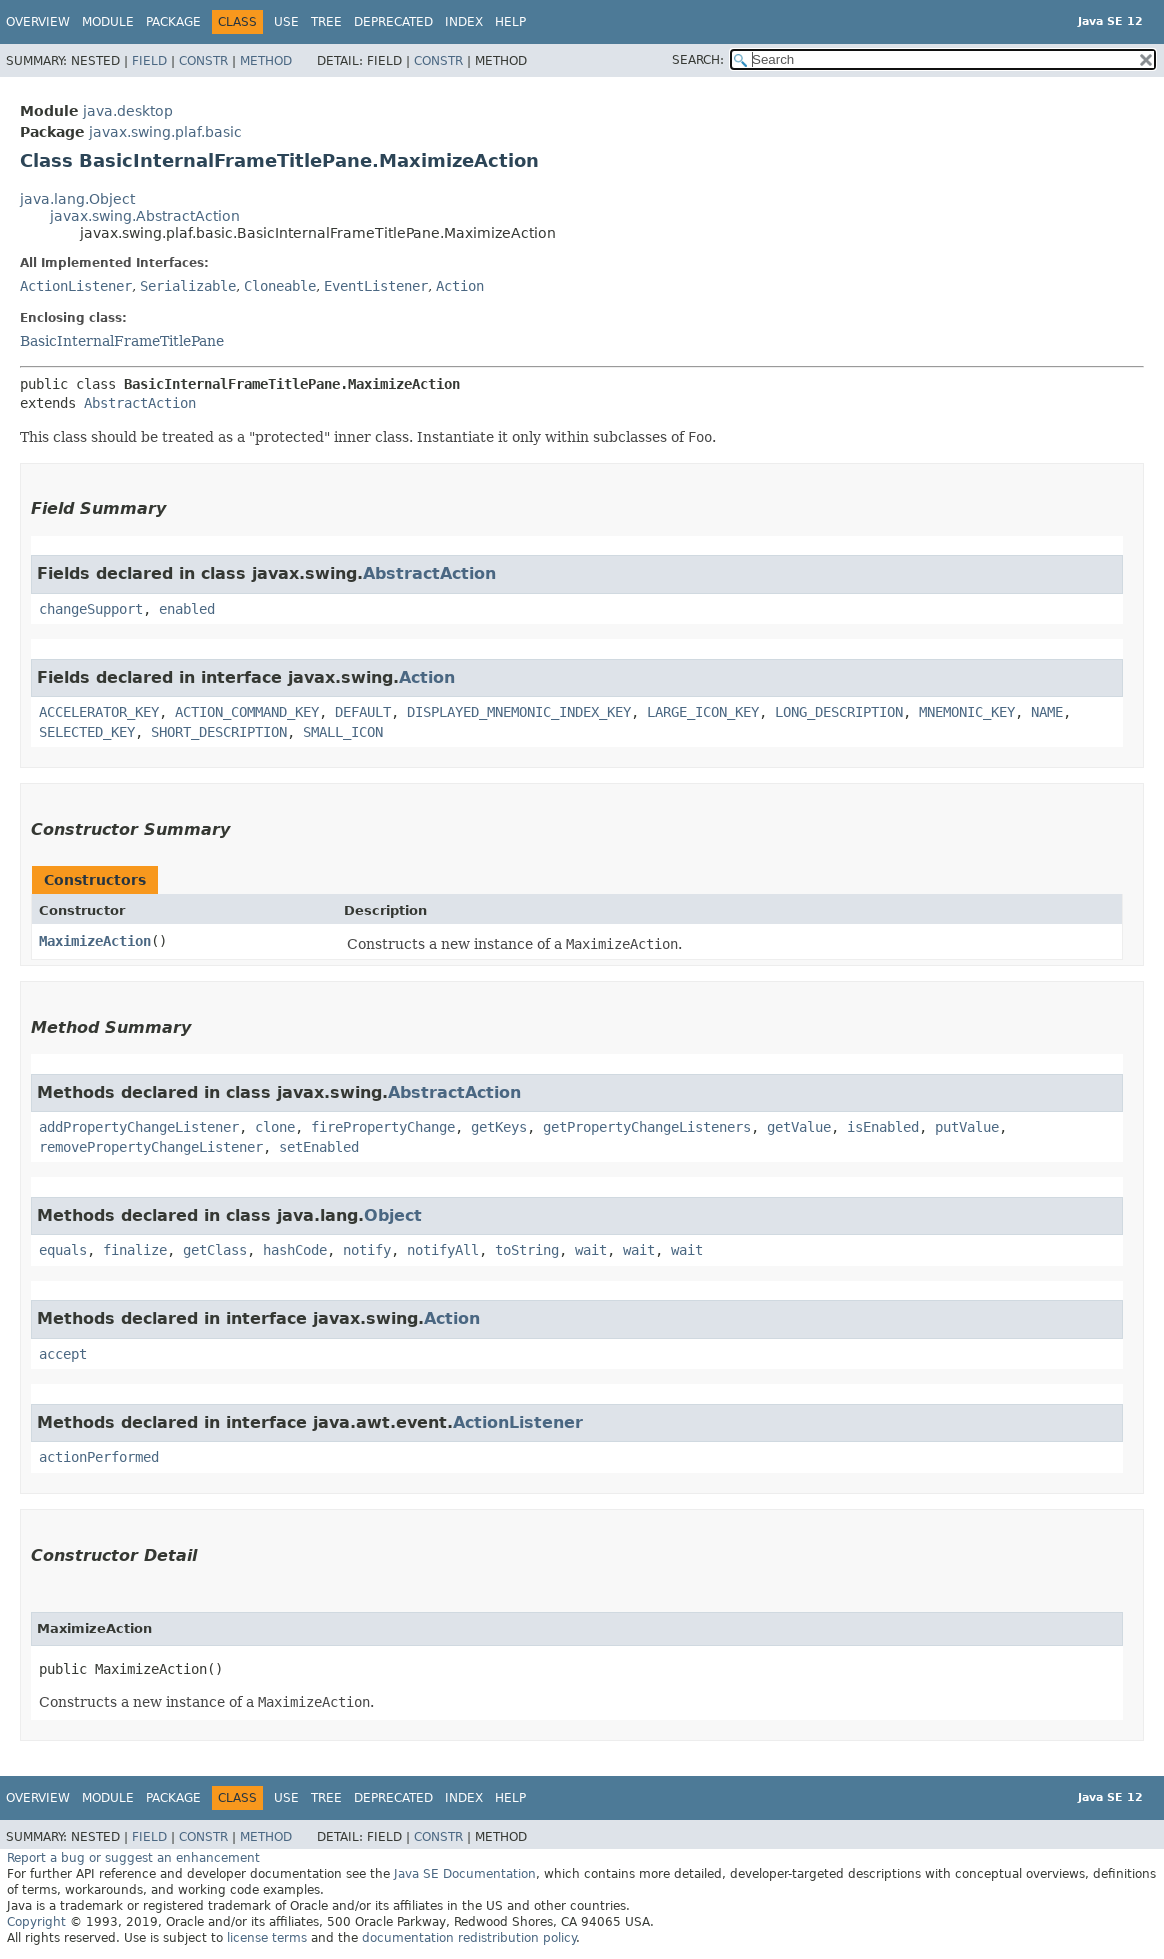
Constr (203, 61)
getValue (799, 1127)
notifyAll (443, 1250)
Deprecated (393, 22)
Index (464, 22)
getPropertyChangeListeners (647, 1127)
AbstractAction (140, 403)
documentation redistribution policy (469, 1938)
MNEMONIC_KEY (967, 712)
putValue (967, 1127)
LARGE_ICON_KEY (703, 712)
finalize (135, 1250)
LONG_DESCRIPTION (839, 712)
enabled (187, 609)
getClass (215, 1250)
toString (527, 1250)
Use (286, 22)
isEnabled (883, 1127)
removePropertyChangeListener (151, 1147)
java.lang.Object (77, 199)
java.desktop (128, 111)
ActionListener (76, 286)
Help (510, 22)
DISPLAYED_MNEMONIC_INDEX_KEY (519, 712)
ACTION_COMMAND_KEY (247, 712)
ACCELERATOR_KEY (99, 712)
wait (591, 1250)
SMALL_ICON (343, 732)
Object (393, 1215)
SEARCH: (698, 60)
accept (63, 1354)
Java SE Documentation (465, 1874)
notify (367, 1250)
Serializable (188, 286)
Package (173, 22)
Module (108, 22)
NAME (1047, 712)
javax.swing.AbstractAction (145, 216)
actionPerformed (99, 1457)
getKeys (499, 1127)
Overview (38, 22)
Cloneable (280, 286)
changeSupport (91, 609)
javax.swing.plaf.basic (165, 132)
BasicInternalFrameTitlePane (122, 341)
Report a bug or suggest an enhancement (133, 1858)
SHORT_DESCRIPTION (219, 732)
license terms (267, 1938)
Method (266, 61)
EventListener (376, 286)
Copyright (36, 1922)
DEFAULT (363, 712)
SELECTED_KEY (87, 732)
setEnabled (319, 1147)
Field (149, 61)
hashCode (295, 1250)
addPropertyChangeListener (139, 1127)
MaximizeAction (95, 941)
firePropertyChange (383, 1127)
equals (63, 1250)
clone (275, 1127)
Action (460, 286)
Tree (326, 22)
